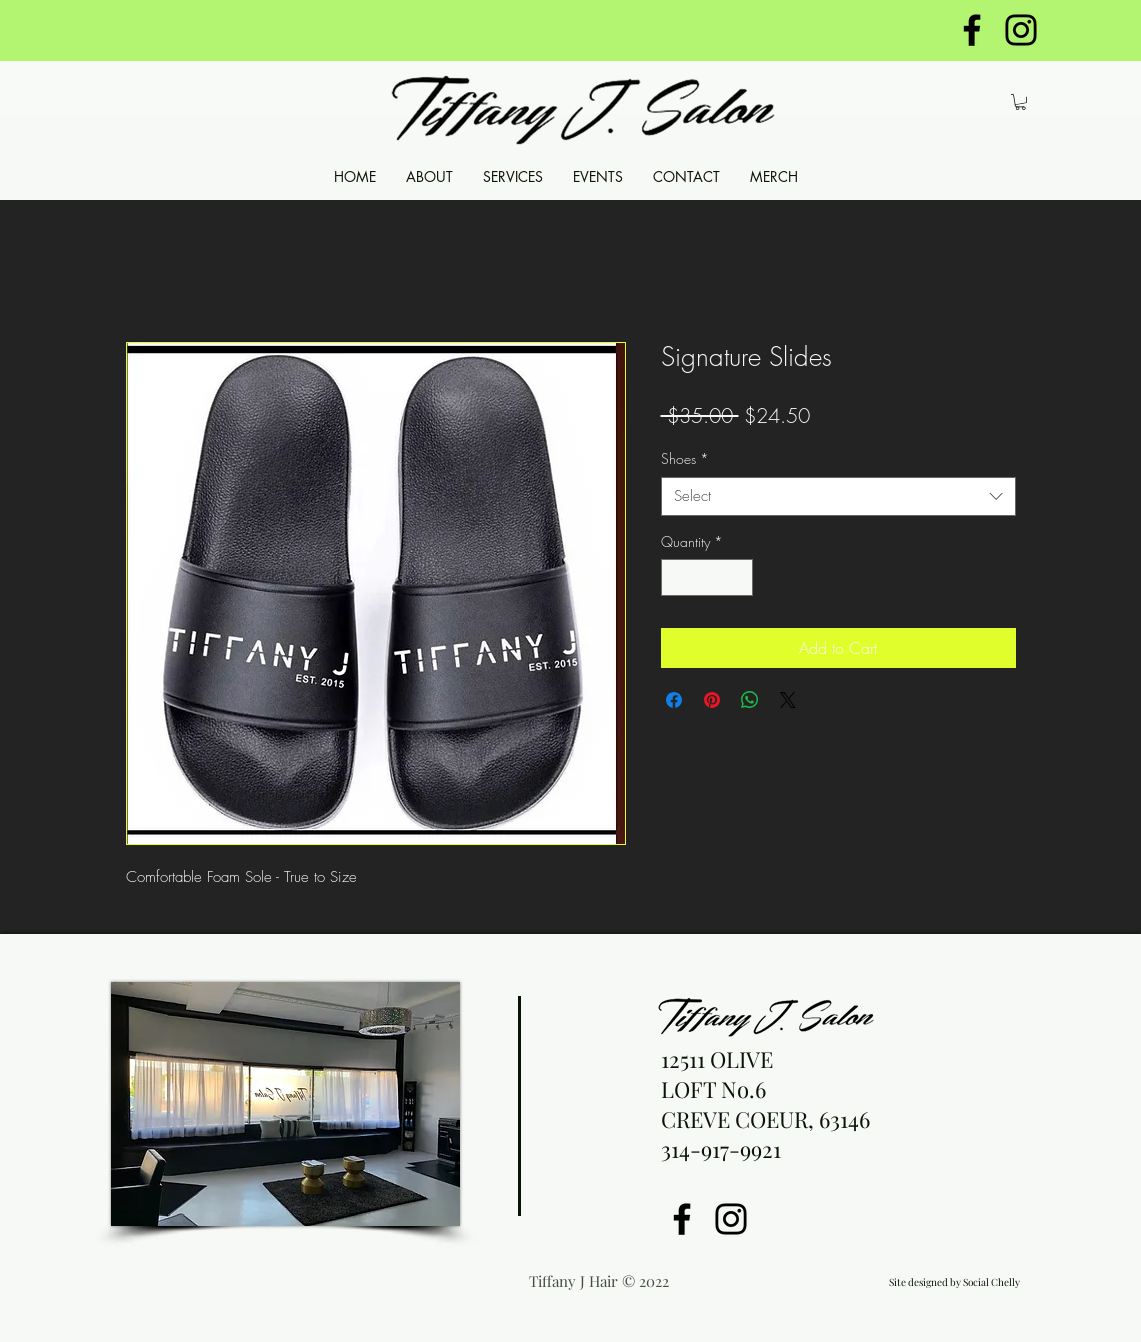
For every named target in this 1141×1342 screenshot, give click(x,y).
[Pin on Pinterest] (712, 700)
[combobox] (838, 496)
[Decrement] (676, 577)
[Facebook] (682, 1219)
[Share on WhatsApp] (750, 700)
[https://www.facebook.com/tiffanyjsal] (972, 30)
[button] (1020, 102)
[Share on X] (788, 700)
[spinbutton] (707, 577)
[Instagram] (731, 1219)
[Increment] (737, 577)
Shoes (685, 458)
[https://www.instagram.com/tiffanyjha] (1021, 30)
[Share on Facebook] (674, 700)
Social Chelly (991, 1282)
